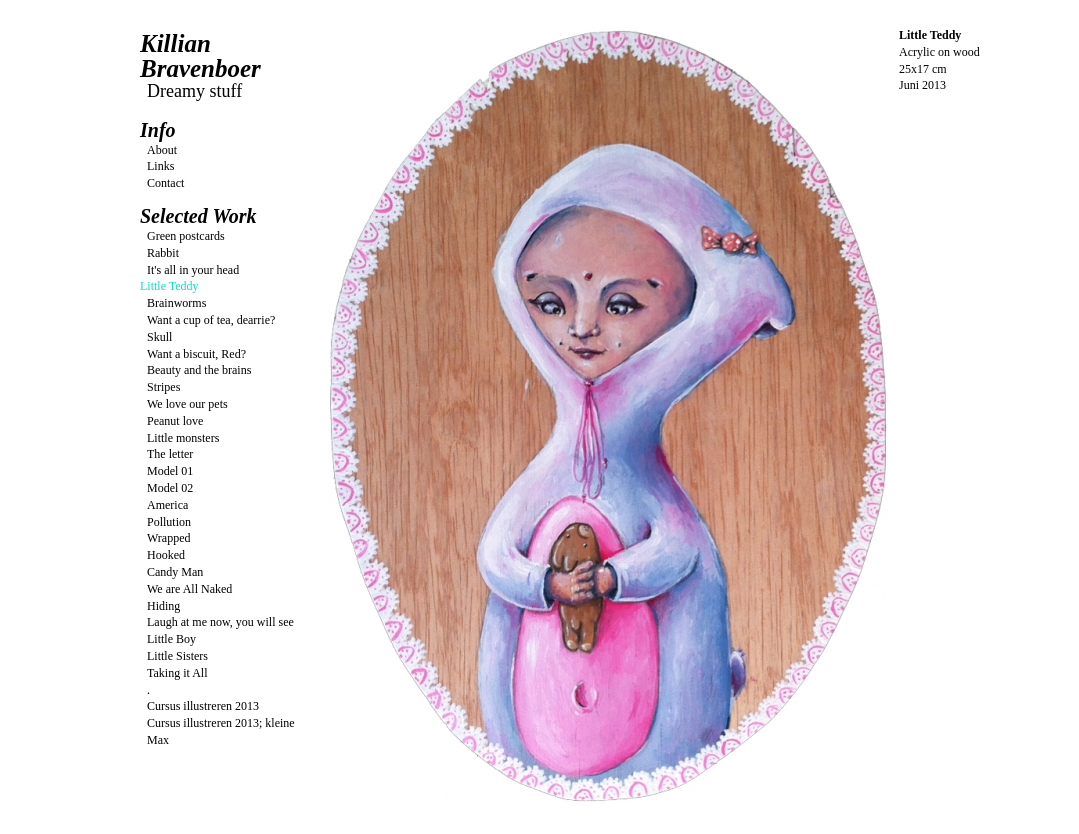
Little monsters (183, 438)
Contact (165, 183)
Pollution (169, 522)
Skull (159, 337)
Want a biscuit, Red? (196, 354)
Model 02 (170, 488)
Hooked (166, 555)
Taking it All (177, 673)
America (167, 505)
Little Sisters (177, 656)
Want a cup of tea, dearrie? (211, 320)
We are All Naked (189, 589)
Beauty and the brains (199, 370)
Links (160, 166)
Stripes (163, 387)
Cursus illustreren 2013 (203, 706)
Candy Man (175, 572)
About (162, 150)
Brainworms (176, 303)
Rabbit (163, 253)
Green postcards (186, 236)
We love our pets (187, 404)
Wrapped (169, 538)
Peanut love (175, 421)
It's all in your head (193, 270)
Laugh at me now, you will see (220, 622)
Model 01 (170, 471)
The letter (170, 454)
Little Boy (171, 639)
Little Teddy (169, 286)
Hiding (163, 606)
